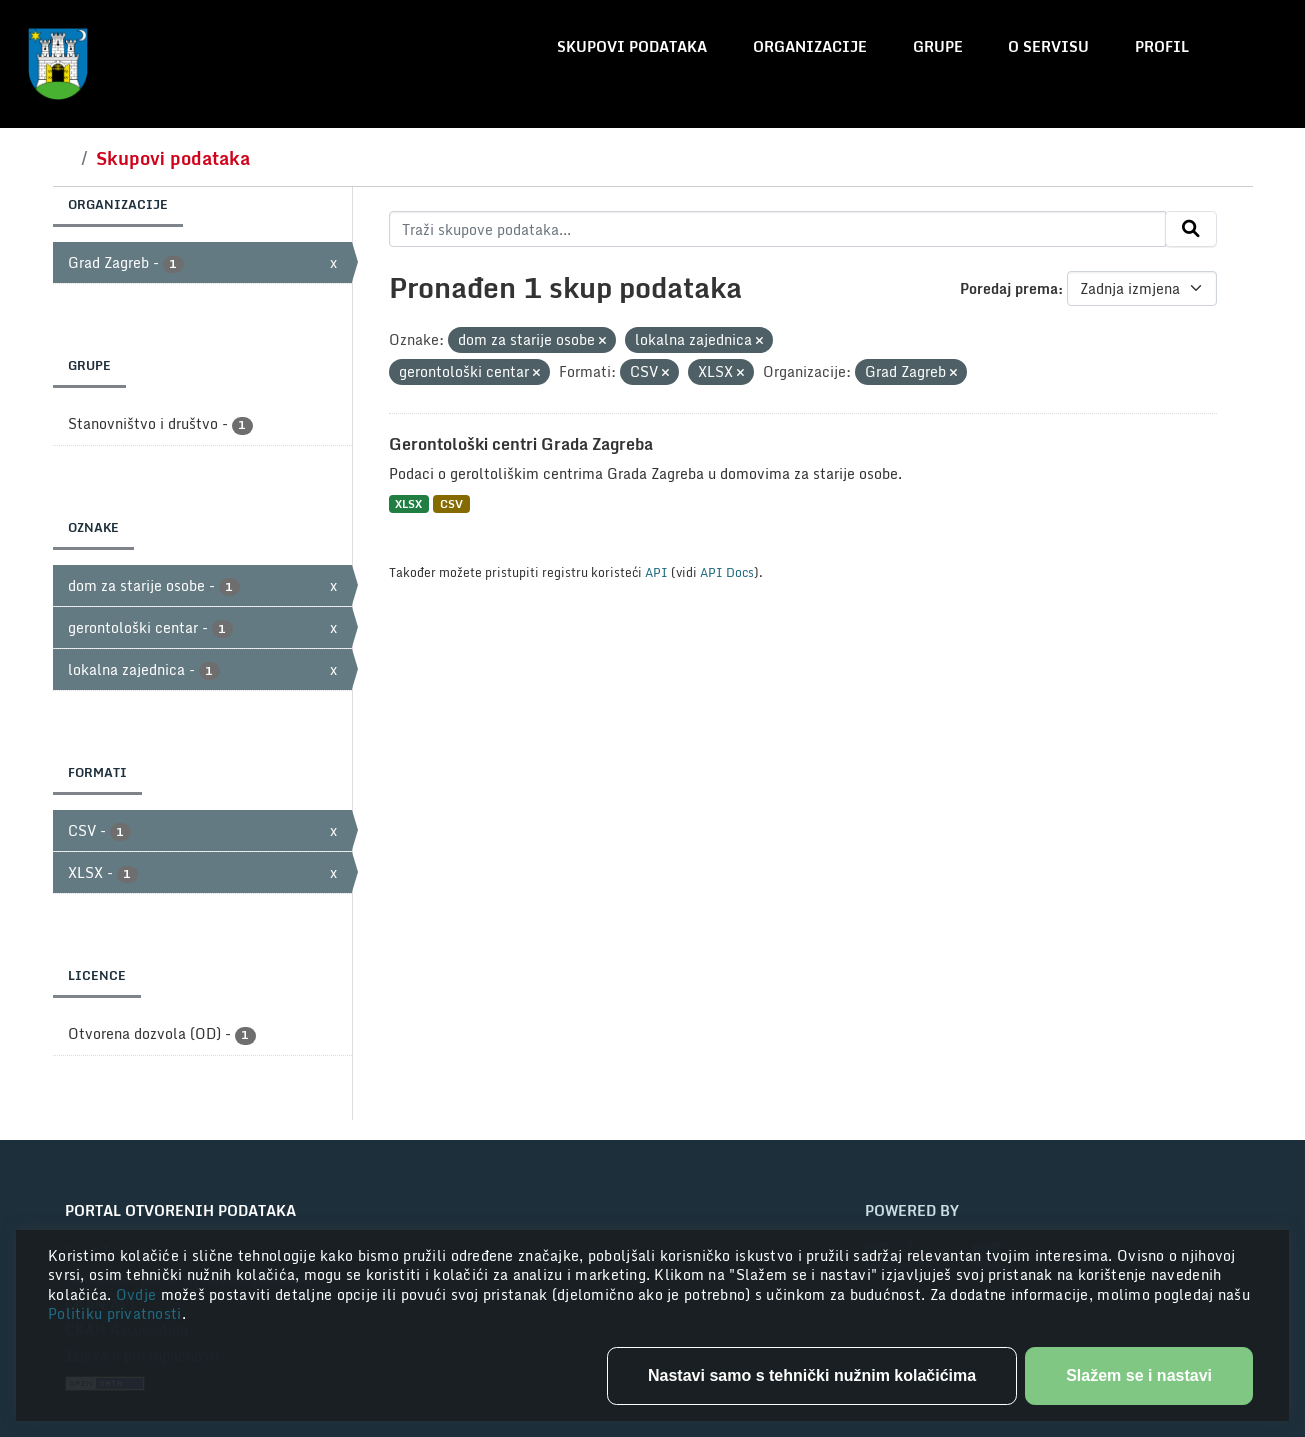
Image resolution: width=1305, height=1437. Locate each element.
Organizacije (810, 46)
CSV (451, 503)
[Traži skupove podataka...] (777, 229)
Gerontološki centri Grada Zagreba (521, 444)
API (656, 572)
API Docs (727, 572)
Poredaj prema (1009, 288)
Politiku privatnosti (115, 1313)
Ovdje (138, 1294)
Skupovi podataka (632, 46)
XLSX (408, 503)
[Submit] (1191, 229)
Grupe (938, 46)
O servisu (1048, 46)
